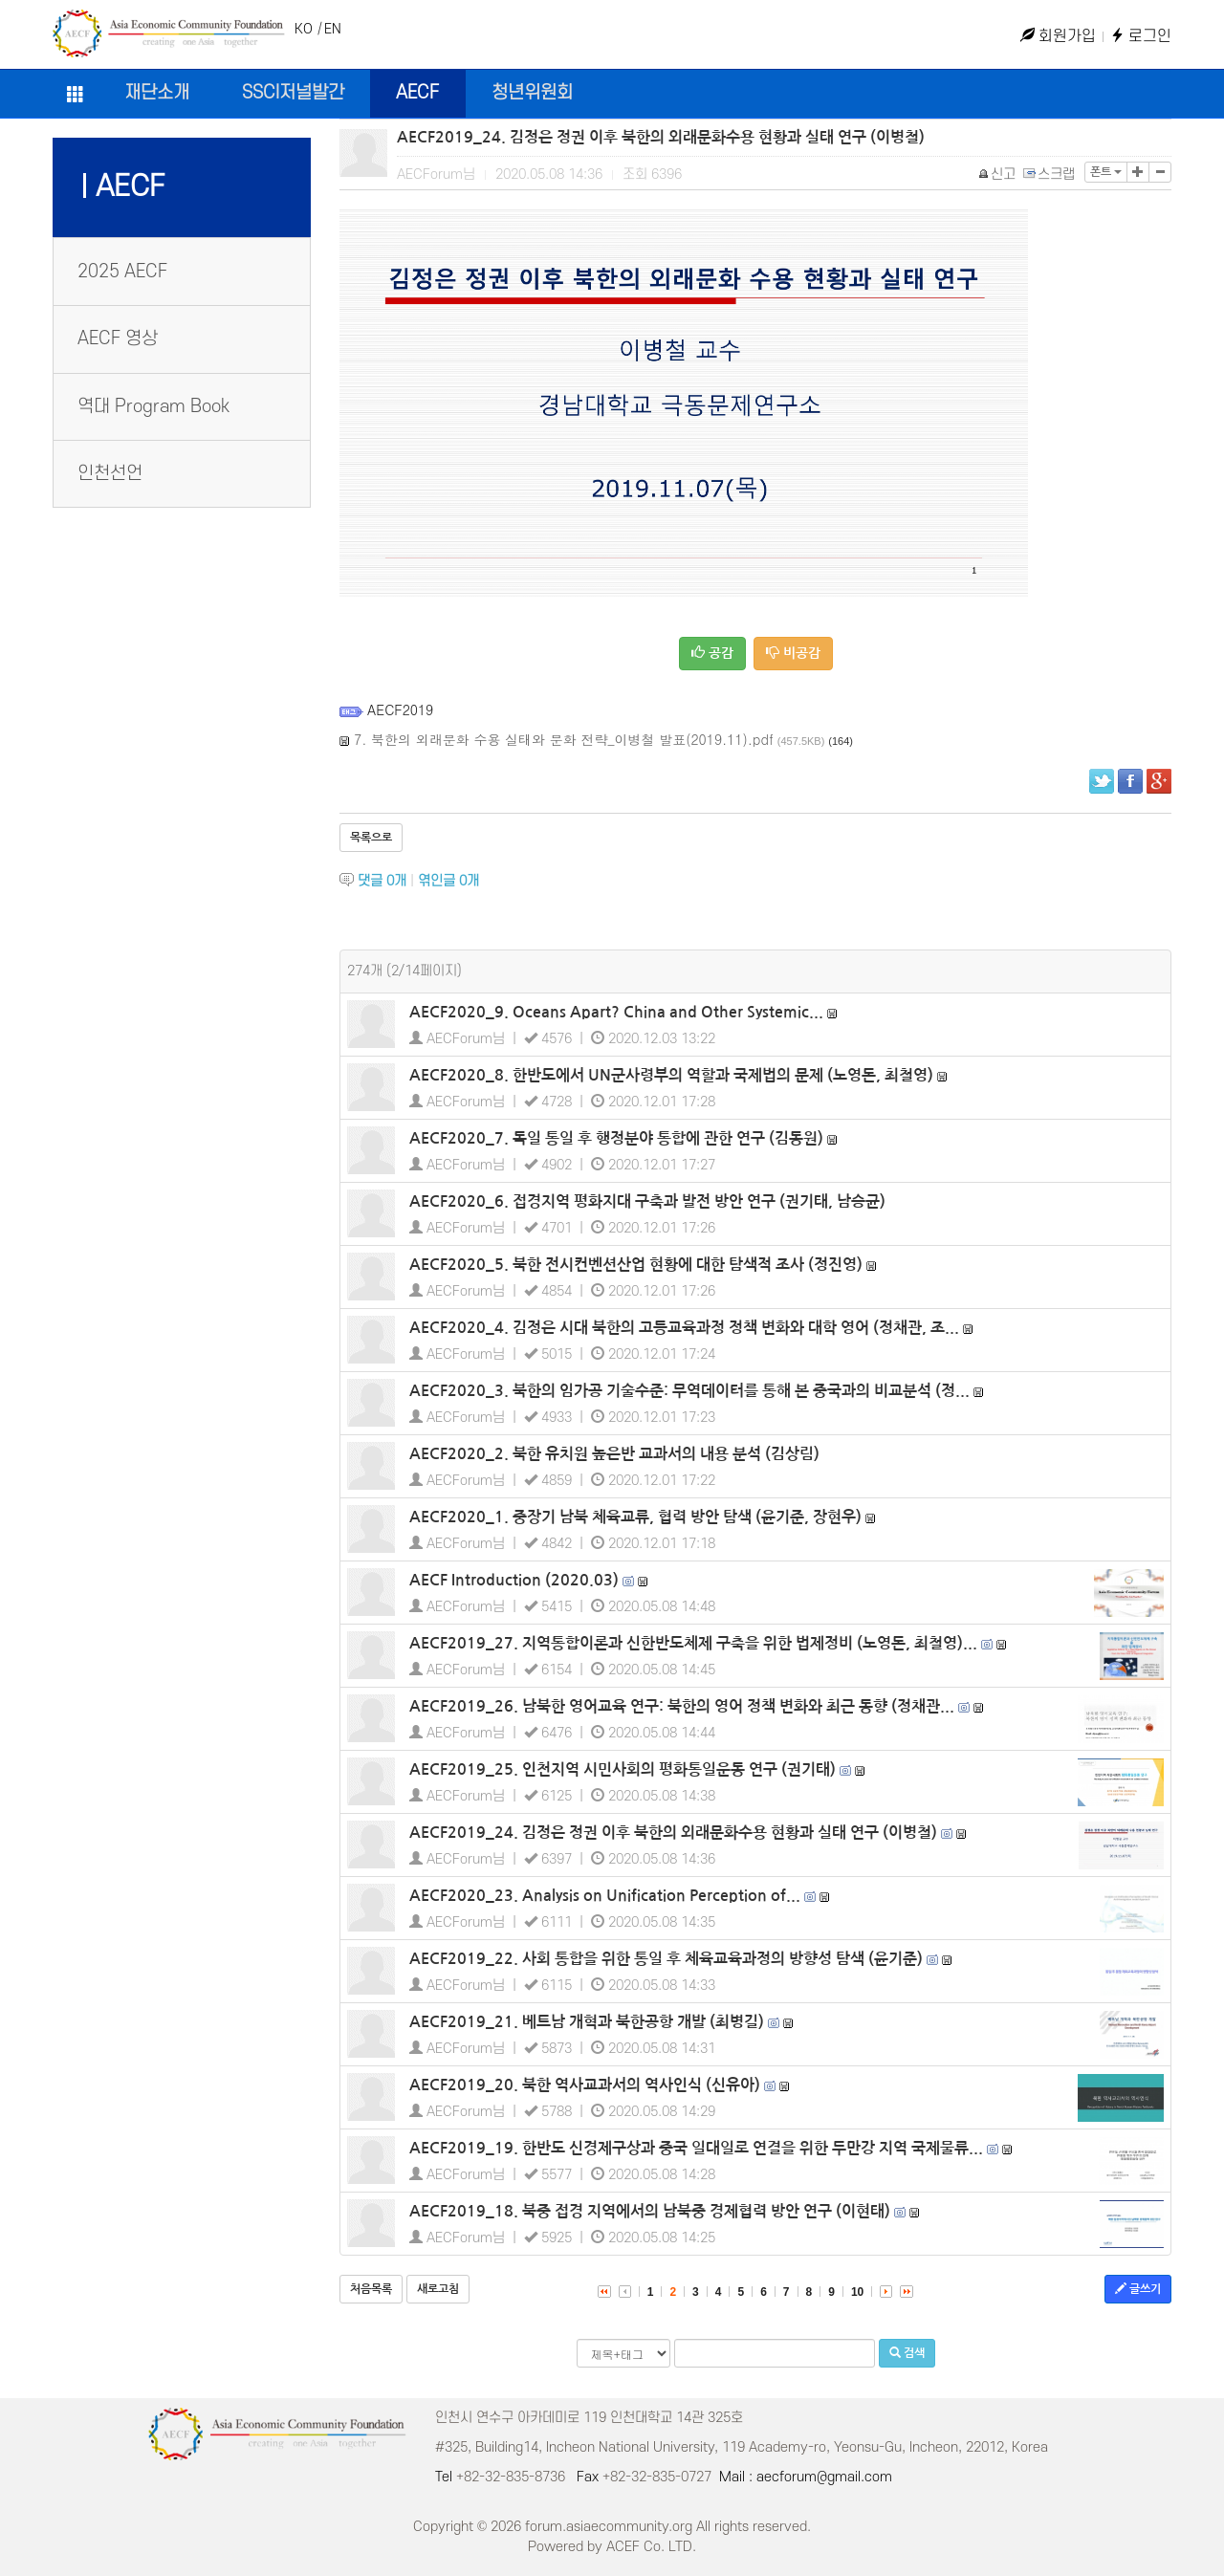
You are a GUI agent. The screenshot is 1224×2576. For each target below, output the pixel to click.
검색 (907, 2353)
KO (304, 29)
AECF (417, 93)
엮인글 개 (448, 881)
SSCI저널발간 (293, 93)
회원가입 (1058, 36)
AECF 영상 (117, 339)
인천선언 (109, 474)
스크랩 (1050, 174)
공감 (712, 652)
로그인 (1140, 36)
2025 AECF (122, 272)
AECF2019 (400, 709)
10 (857, 2292)
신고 (998, 174)
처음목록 (371, 2289)
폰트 (1106, 172)
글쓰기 (1138, 2288)
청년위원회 (532, 93)
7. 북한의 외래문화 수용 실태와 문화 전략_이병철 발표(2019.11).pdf (564, 739)
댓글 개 (382, 881)
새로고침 (438, 2289)
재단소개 (156, 93)
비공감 (793, 652)
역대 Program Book (153, 407)
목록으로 (371, 837)
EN (332, 29)
